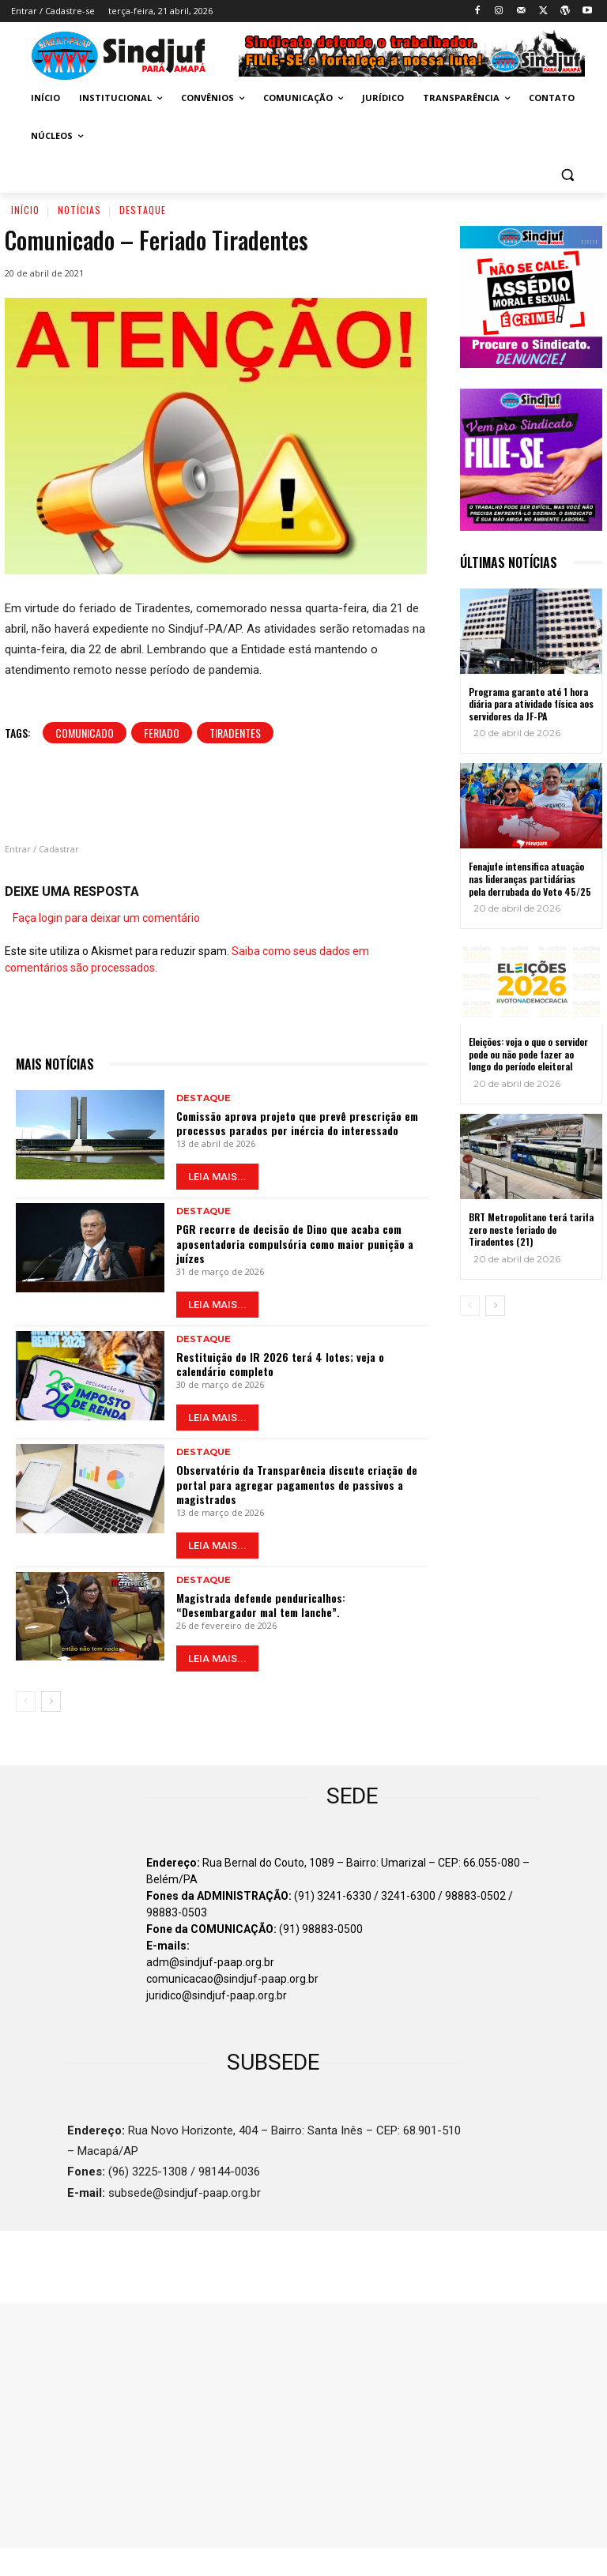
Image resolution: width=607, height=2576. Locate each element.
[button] (567, 174)
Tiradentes (235, 732)
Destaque (142, 209)
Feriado (161, 732)
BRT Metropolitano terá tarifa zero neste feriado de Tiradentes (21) (531, 1229)
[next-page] (51, 1701)
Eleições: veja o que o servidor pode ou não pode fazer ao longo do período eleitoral (528, 1054)
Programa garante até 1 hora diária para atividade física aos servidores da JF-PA (531, 704)
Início (25, 209)
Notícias (79, 209)
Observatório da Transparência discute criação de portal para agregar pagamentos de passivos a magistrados (296, 1483)
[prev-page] (26, 1701)
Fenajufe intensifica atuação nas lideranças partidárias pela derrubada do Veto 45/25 (530, 878)
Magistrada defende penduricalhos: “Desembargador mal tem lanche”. (260, 1604)
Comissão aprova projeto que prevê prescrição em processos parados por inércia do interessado (297, 1122)
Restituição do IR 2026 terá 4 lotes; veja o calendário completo (280, 1363)
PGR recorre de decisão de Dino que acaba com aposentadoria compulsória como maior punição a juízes (294, 1242)
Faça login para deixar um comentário (106, 918)
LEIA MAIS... (217, 1177)
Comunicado (84, 732)
